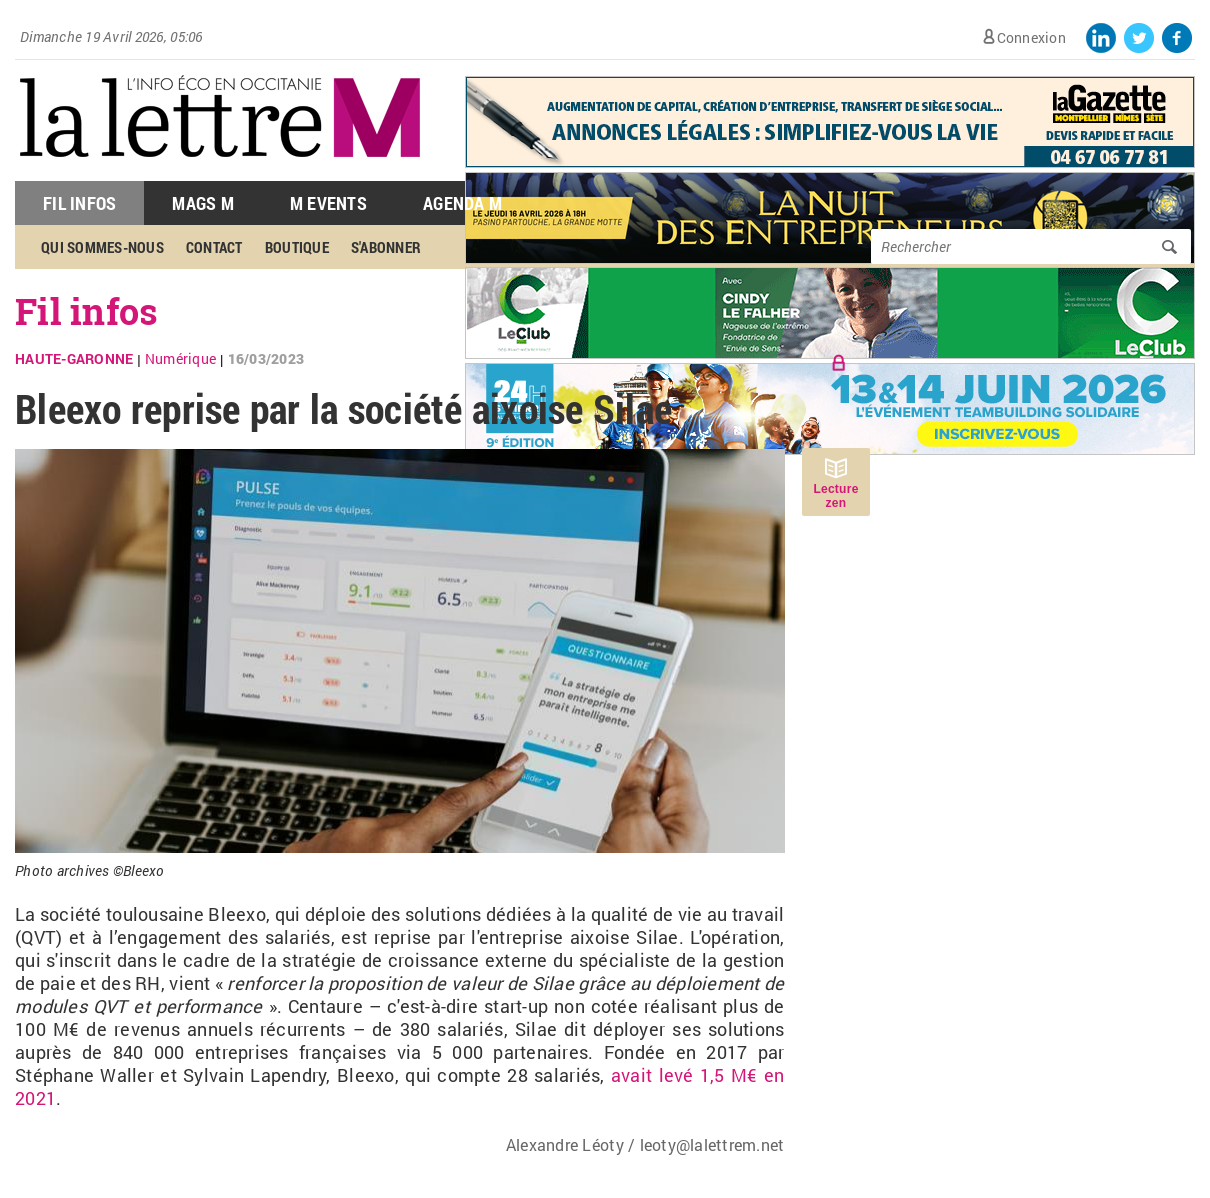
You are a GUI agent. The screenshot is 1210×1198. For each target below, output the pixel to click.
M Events (328, 203)
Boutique (297, 247)
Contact (214, 247)
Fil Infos (79, 203)
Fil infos (86, 311)
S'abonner (386, 247)
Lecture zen (835, 496)
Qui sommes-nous (102, 247)
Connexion (1031, 37)
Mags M (203, 203)
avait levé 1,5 (665, 1075)
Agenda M (462, 203)
